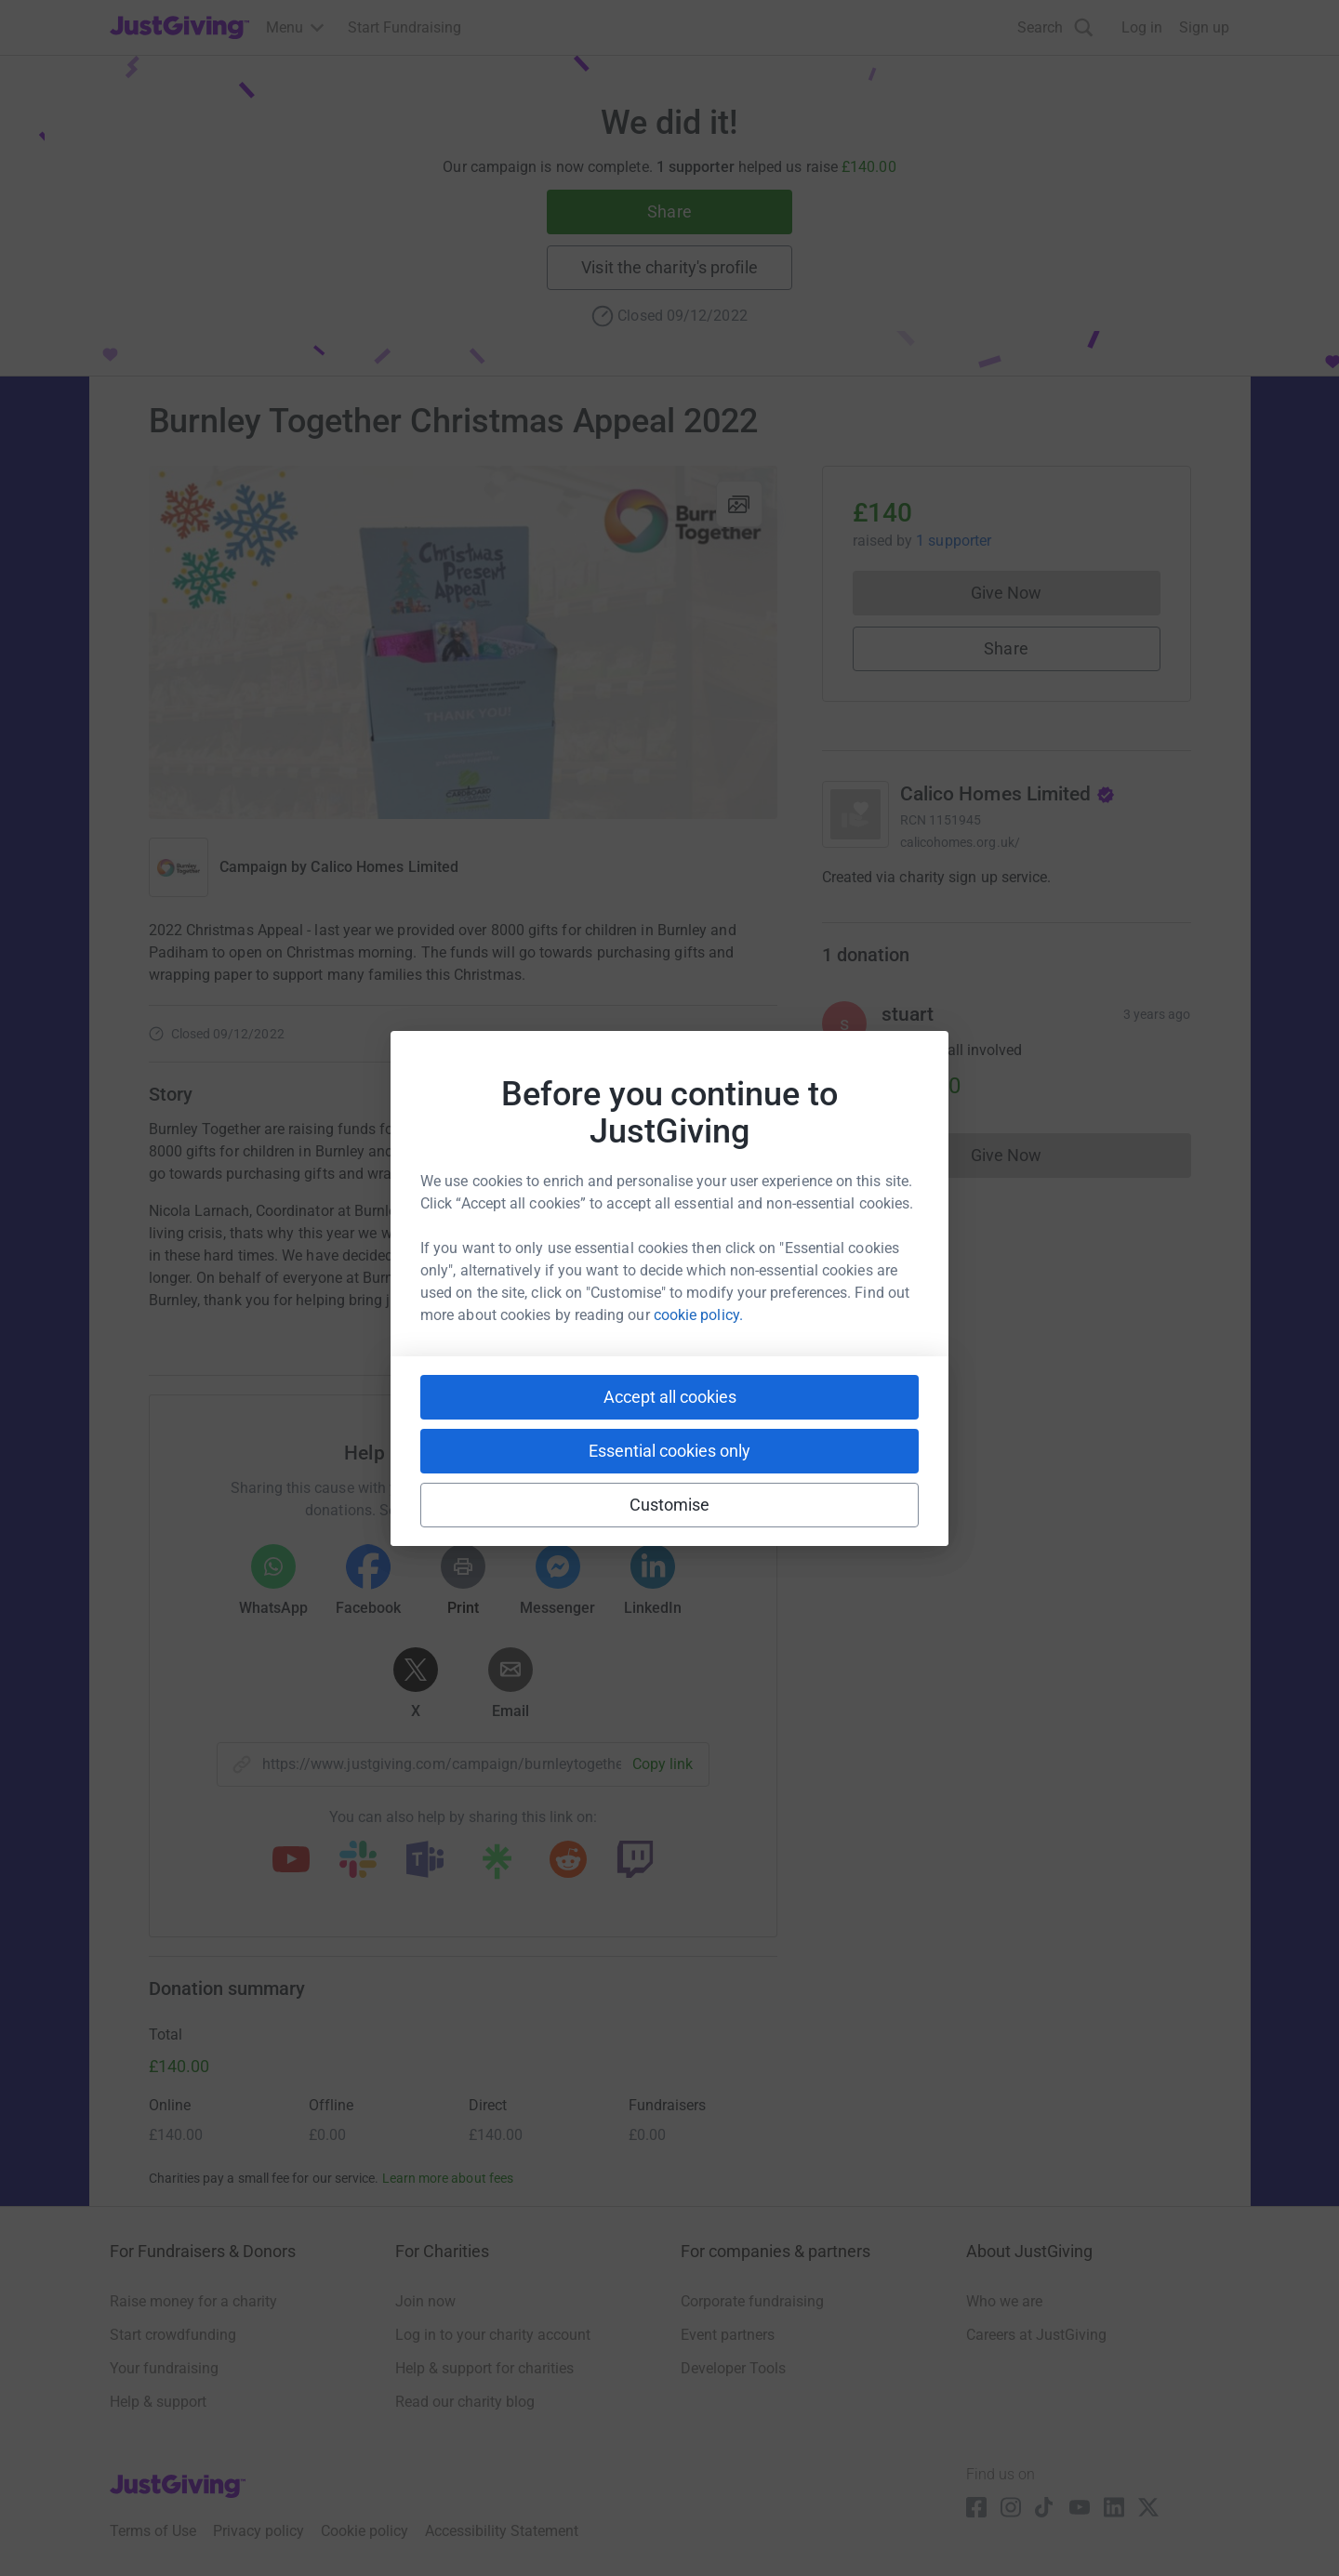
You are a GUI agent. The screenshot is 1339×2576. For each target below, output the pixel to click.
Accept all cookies (669, 1397)
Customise (670, 1504)
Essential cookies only (669, 1450)
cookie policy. (698, 1315)
